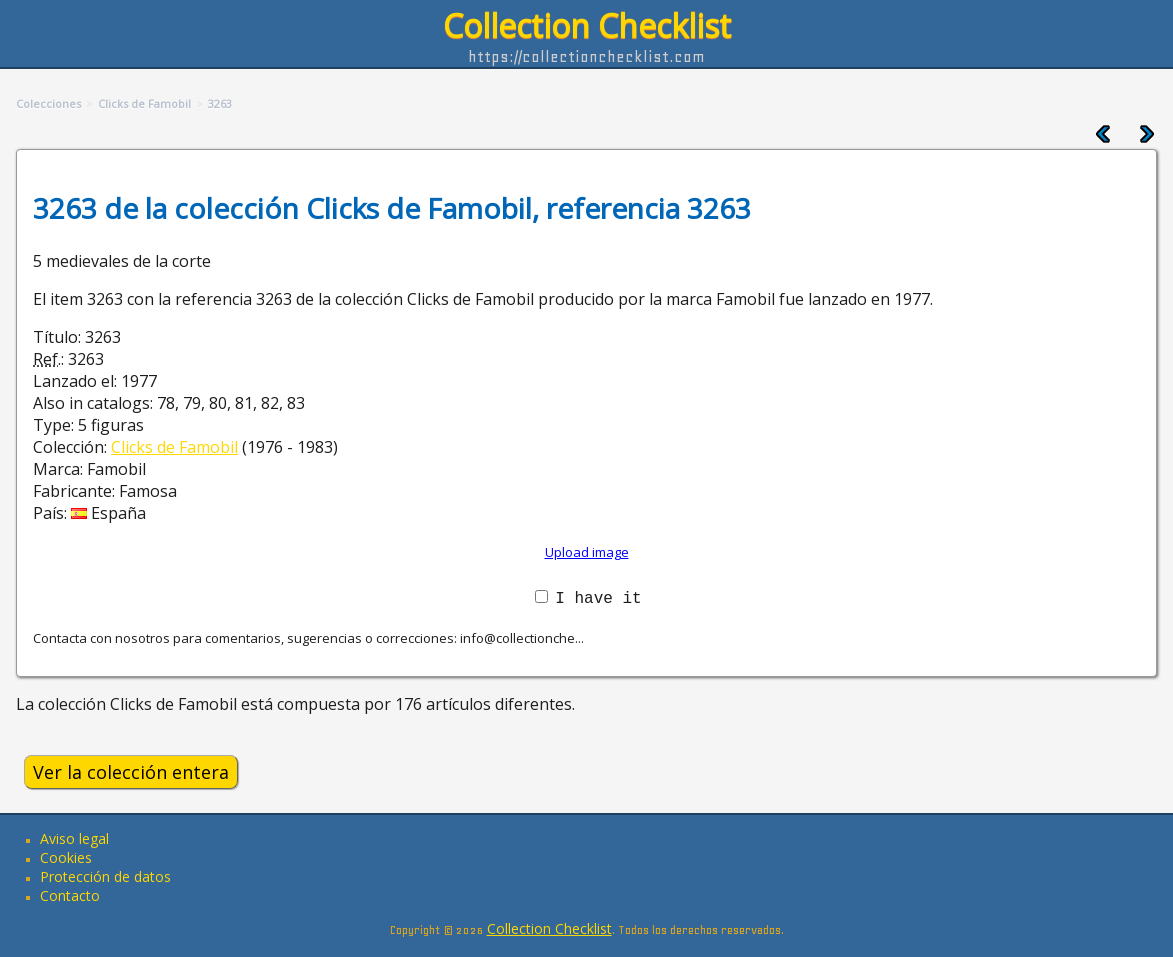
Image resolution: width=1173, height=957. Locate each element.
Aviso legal (74, 838)
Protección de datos (105, 876)
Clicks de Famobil (174, 447)
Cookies (66, 857)
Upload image (587, 552)
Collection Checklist (587, 25)
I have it (598, 597)
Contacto (70, 895)
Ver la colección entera (131, 772)
